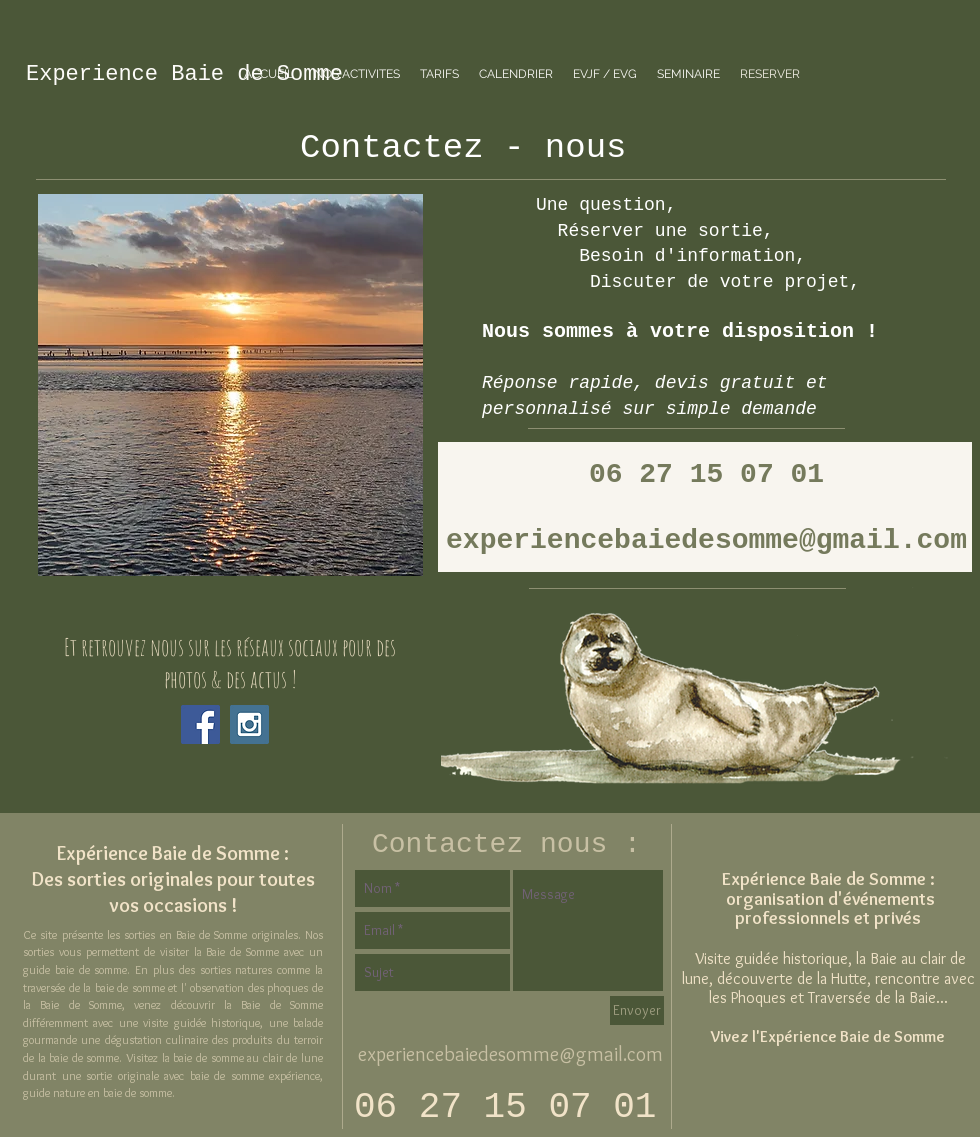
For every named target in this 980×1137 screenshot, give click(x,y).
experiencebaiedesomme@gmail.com (510, 1054)
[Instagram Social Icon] (249, 724)
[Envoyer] (637, 1010)
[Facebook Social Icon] (200, 724)
